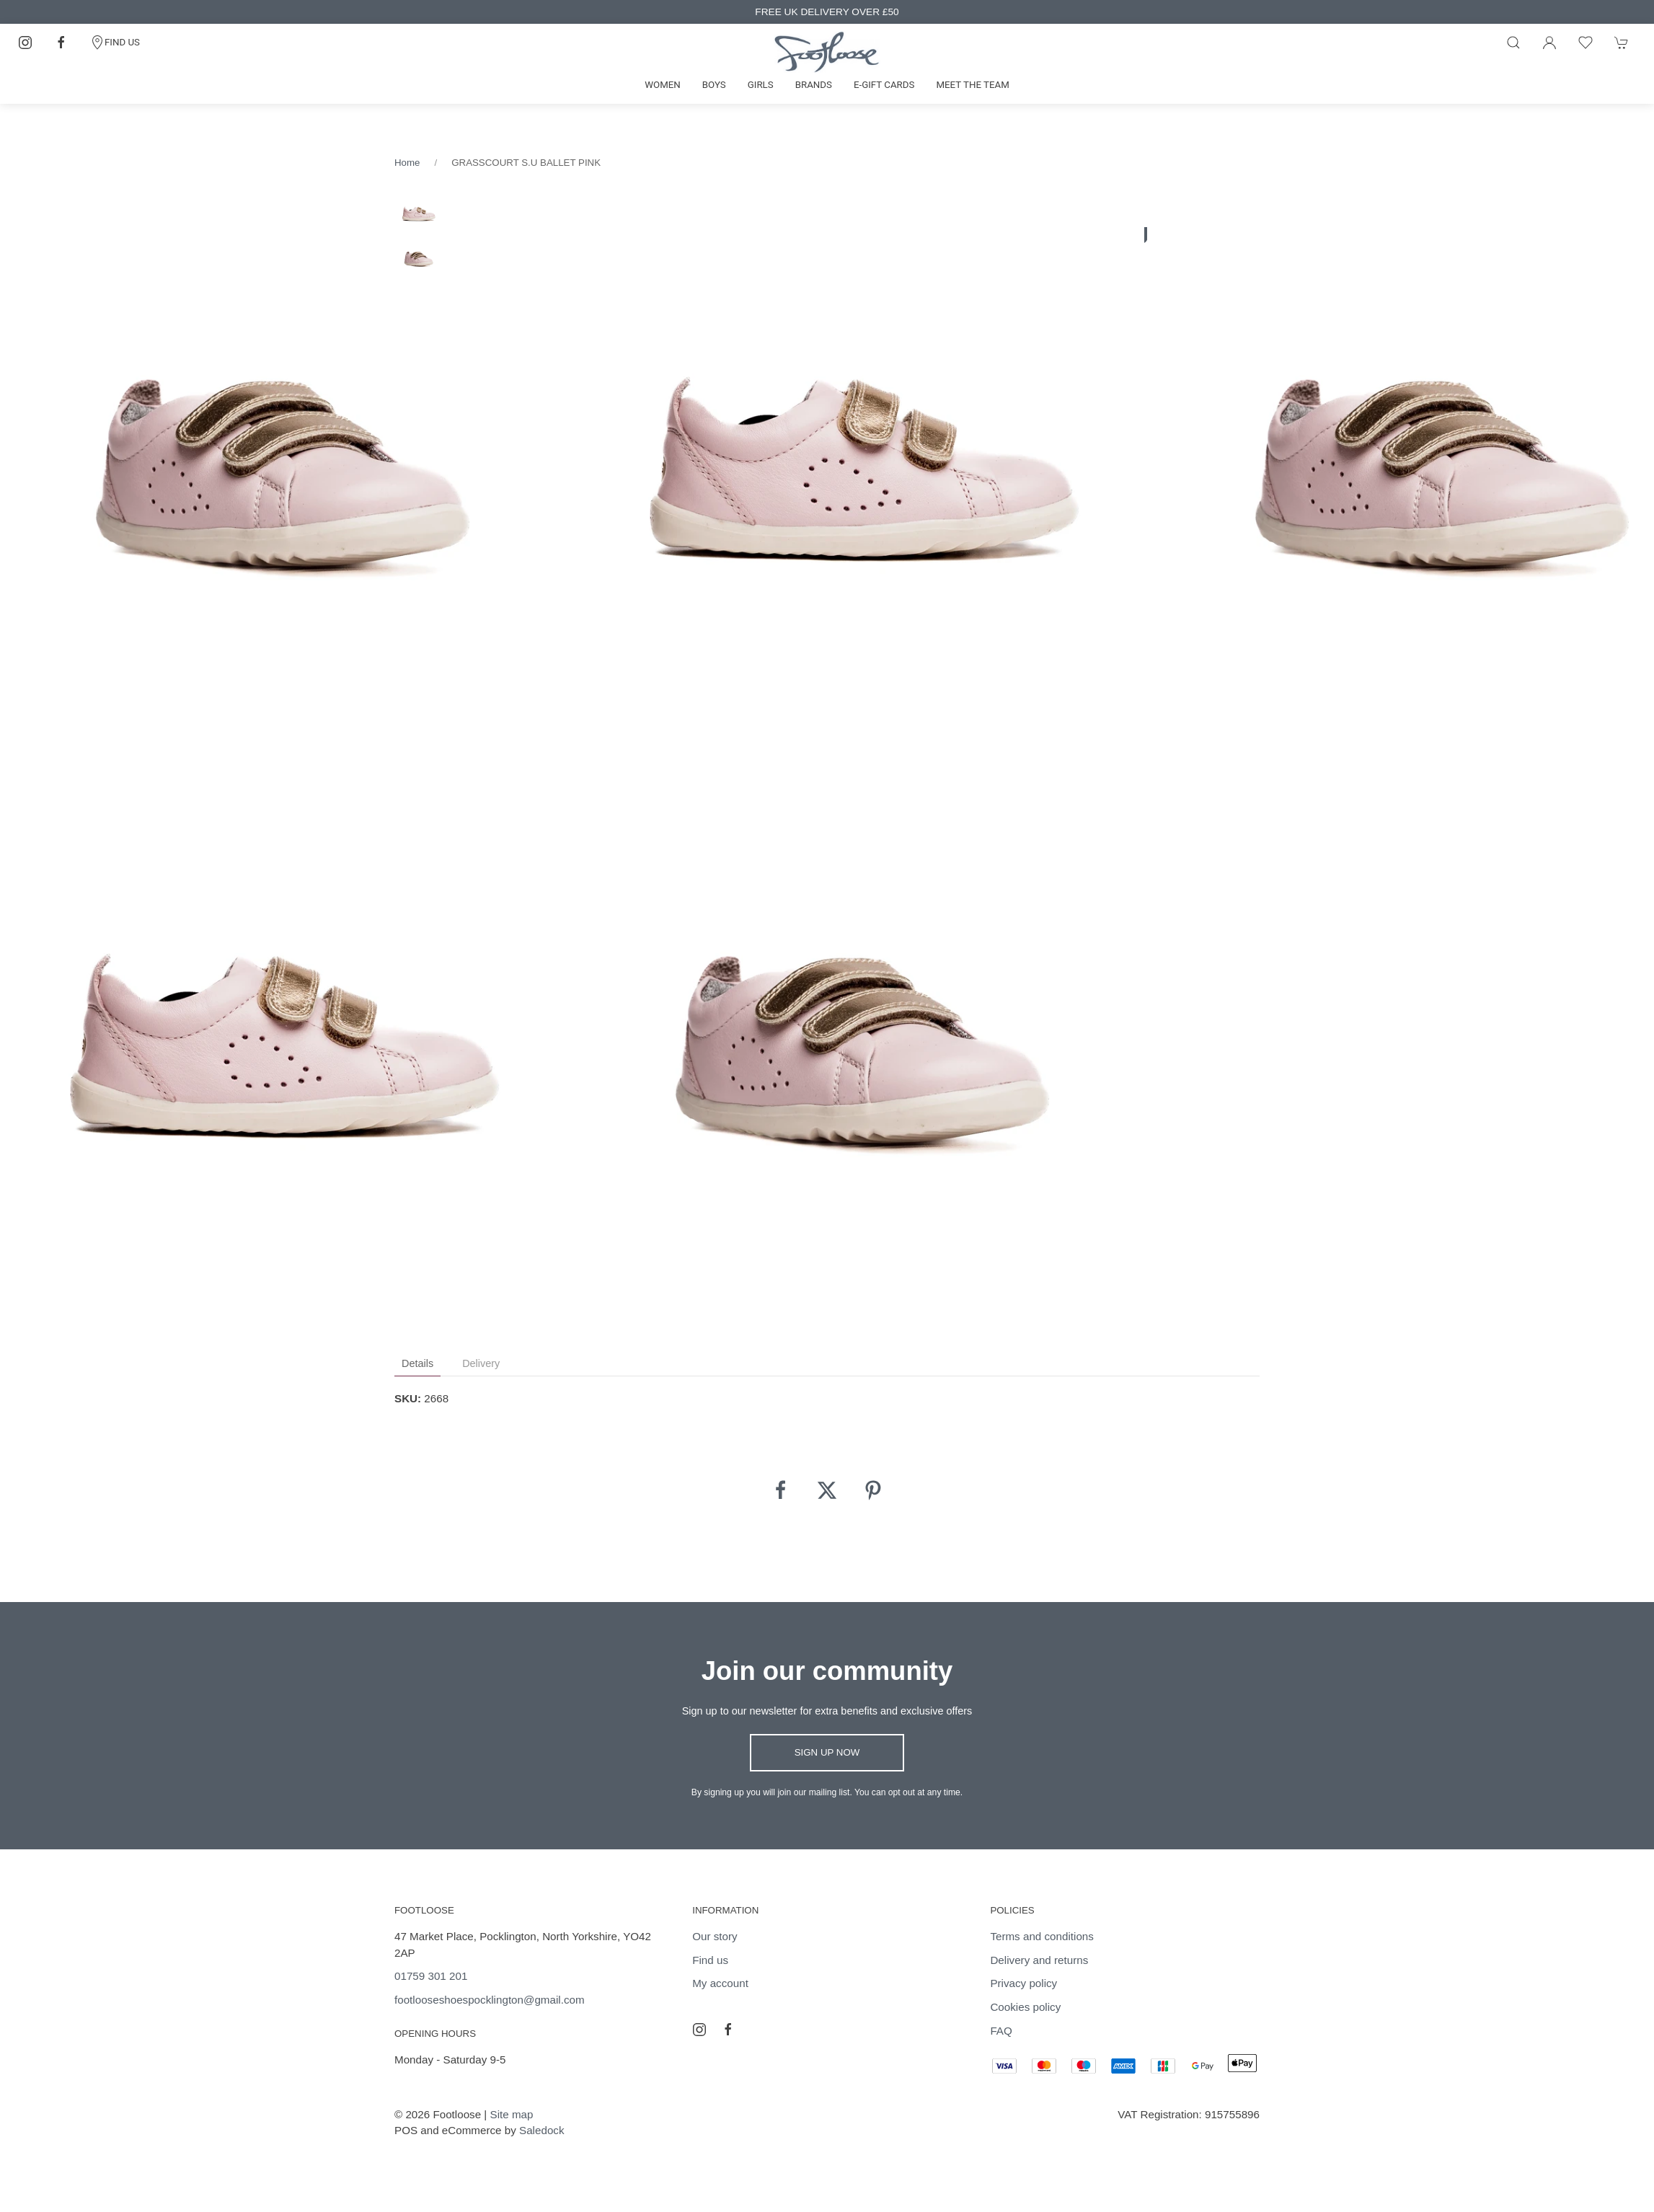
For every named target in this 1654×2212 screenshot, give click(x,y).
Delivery (481, 1363)
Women (663, 84)
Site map (512, 2114)
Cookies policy (1025, 2007)
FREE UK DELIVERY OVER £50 (826, 11)
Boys (714, 84)
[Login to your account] (1549, 42)
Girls (761, 84)
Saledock (541, 2130)
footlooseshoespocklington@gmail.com (489, 2000)
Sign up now (827, 1752)
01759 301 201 (430, 1976)
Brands (813, 84)
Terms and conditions (1042, 1936)
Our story (714, 1936)
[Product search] (1513, 42)
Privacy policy (1023, 1983)
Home (407, 162)
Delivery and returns (1039, 1960)
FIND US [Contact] (115, 42)
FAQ (1001, 2031)
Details (417, 1363)
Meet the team (972, 84)
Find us (710, 1960)
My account (720, 1983)
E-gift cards (884, 84)
